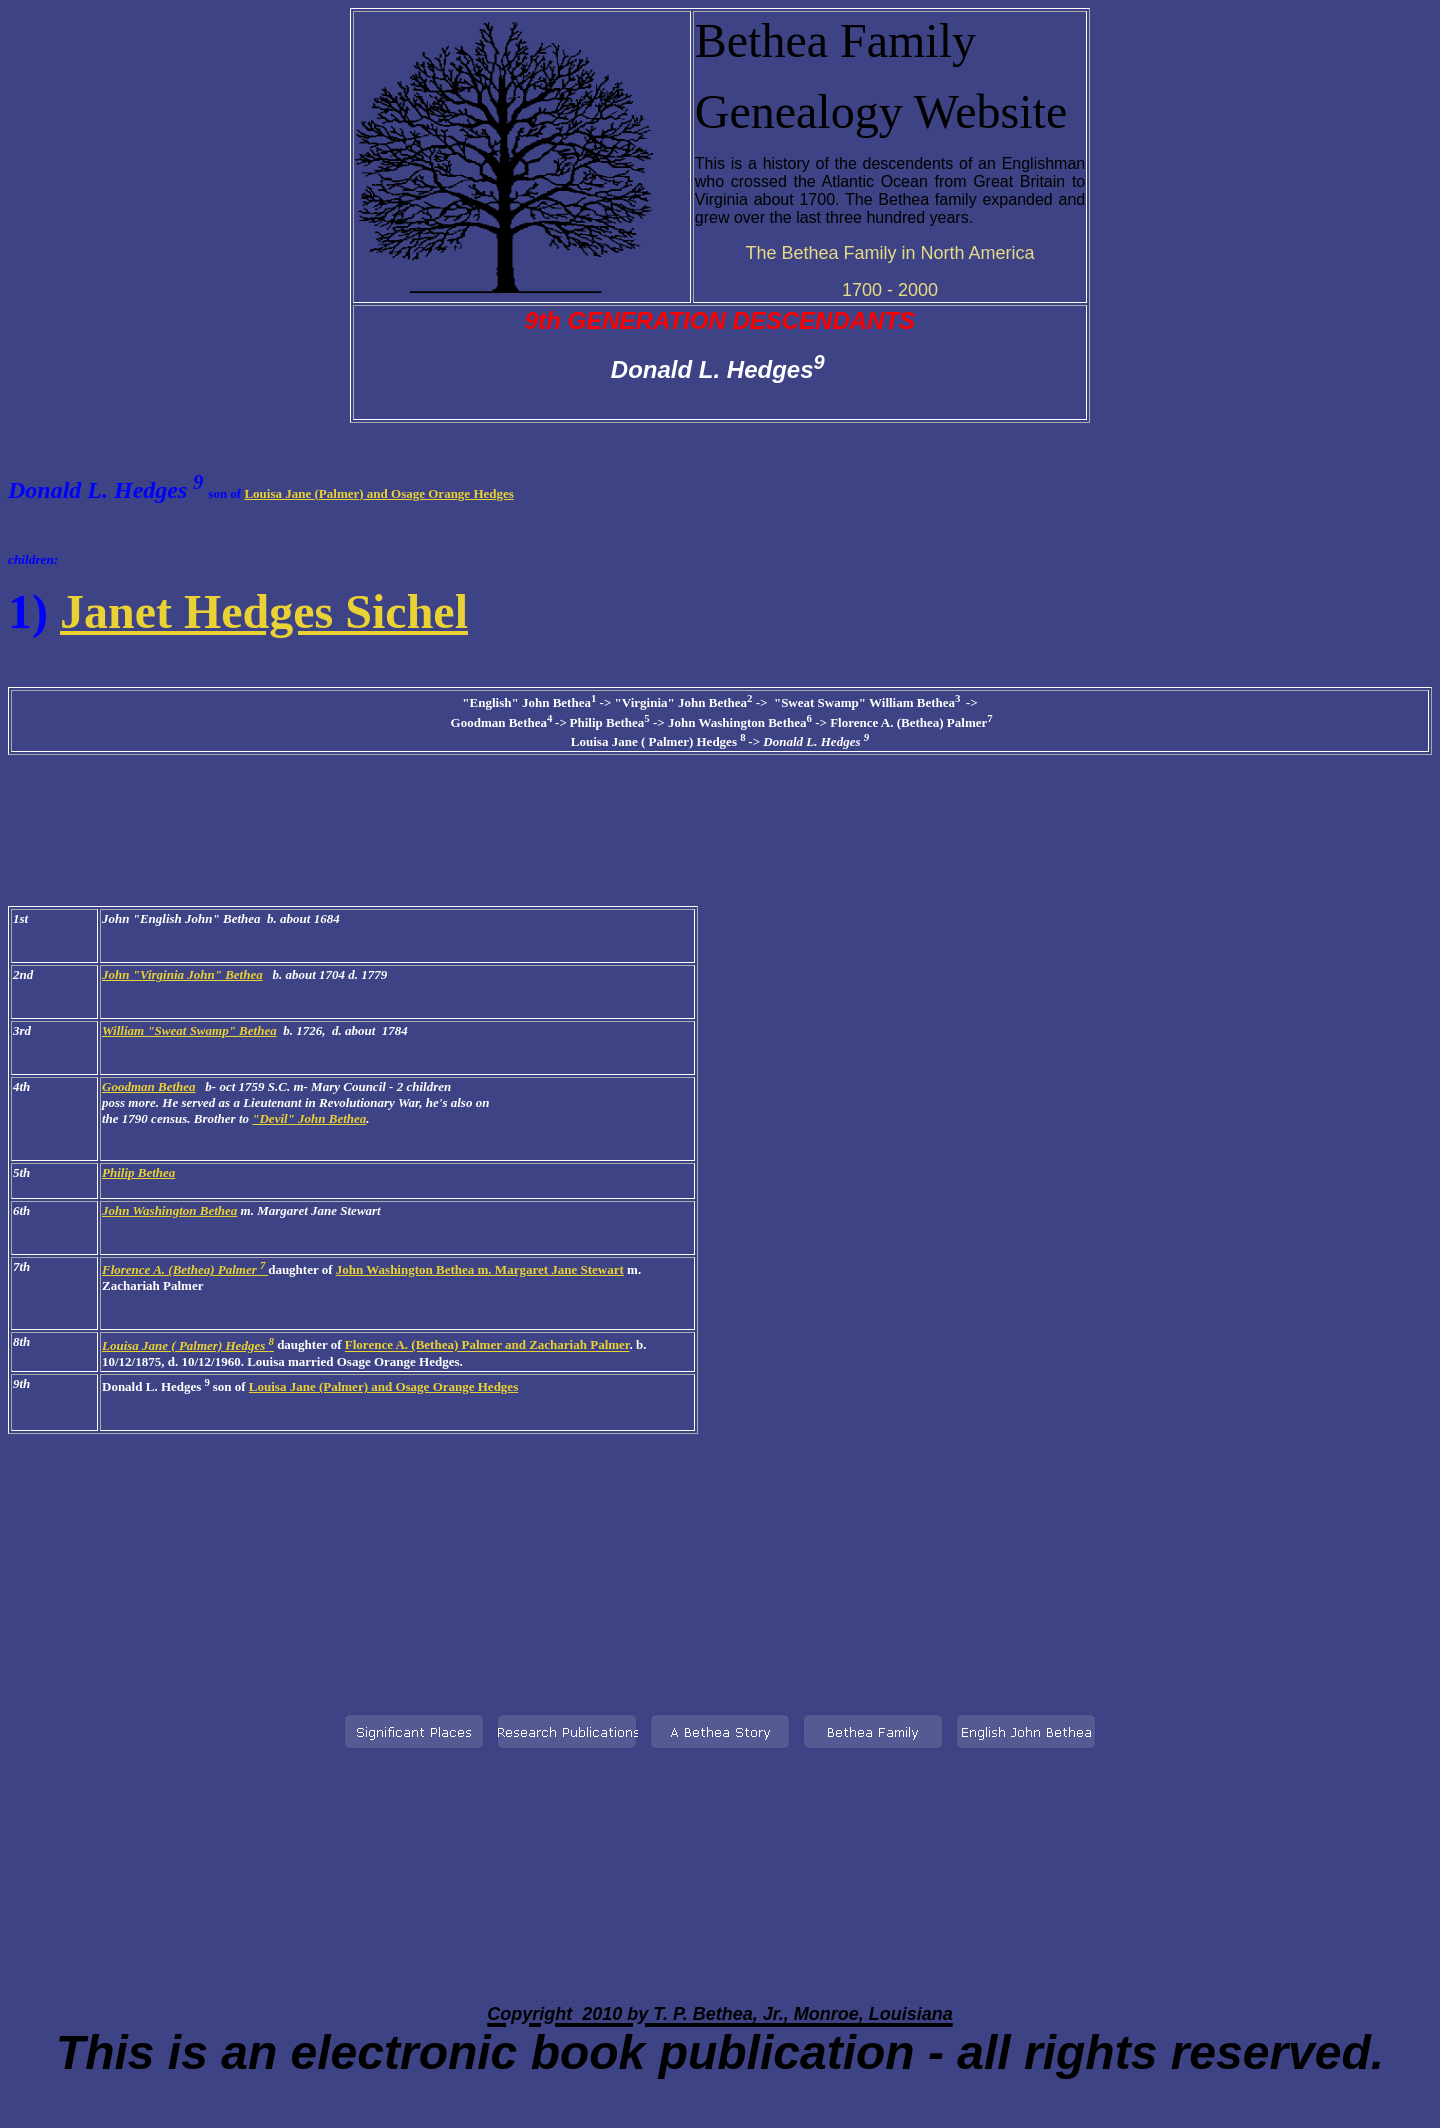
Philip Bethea (138, 1172)
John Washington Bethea (169, 1210)
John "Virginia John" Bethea (182, 974)
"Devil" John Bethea (309, 1118)
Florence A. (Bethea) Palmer (185, 1269)
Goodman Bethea (149, 1086)
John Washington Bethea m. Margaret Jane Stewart (480, 1269)
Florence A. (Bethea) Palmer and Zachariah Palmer (487, 1345)
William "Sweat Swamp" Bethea (189, 1030)
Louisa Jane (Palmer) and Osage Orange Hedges (378, 493)
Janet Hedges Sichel (264, 611)
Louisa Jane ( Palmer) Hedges (188, 1345)
